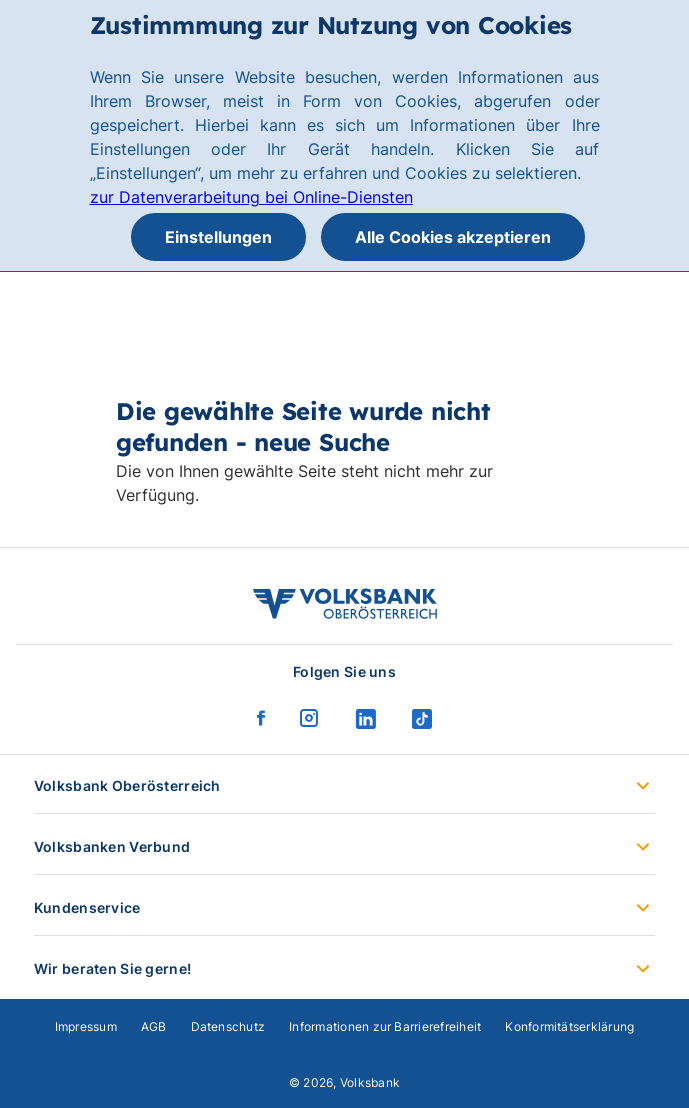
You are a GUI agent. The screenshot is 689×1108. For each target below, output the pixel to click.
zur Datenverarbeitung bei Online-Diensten (251, 197)
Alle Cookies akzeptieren (453, 237)
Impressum (86, 1026)
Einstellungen (218, 237)
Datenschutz (228, 1026)
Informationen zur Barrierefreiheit (385, 1026)
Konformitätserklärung (569, 1026)
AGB (154, 1026)
